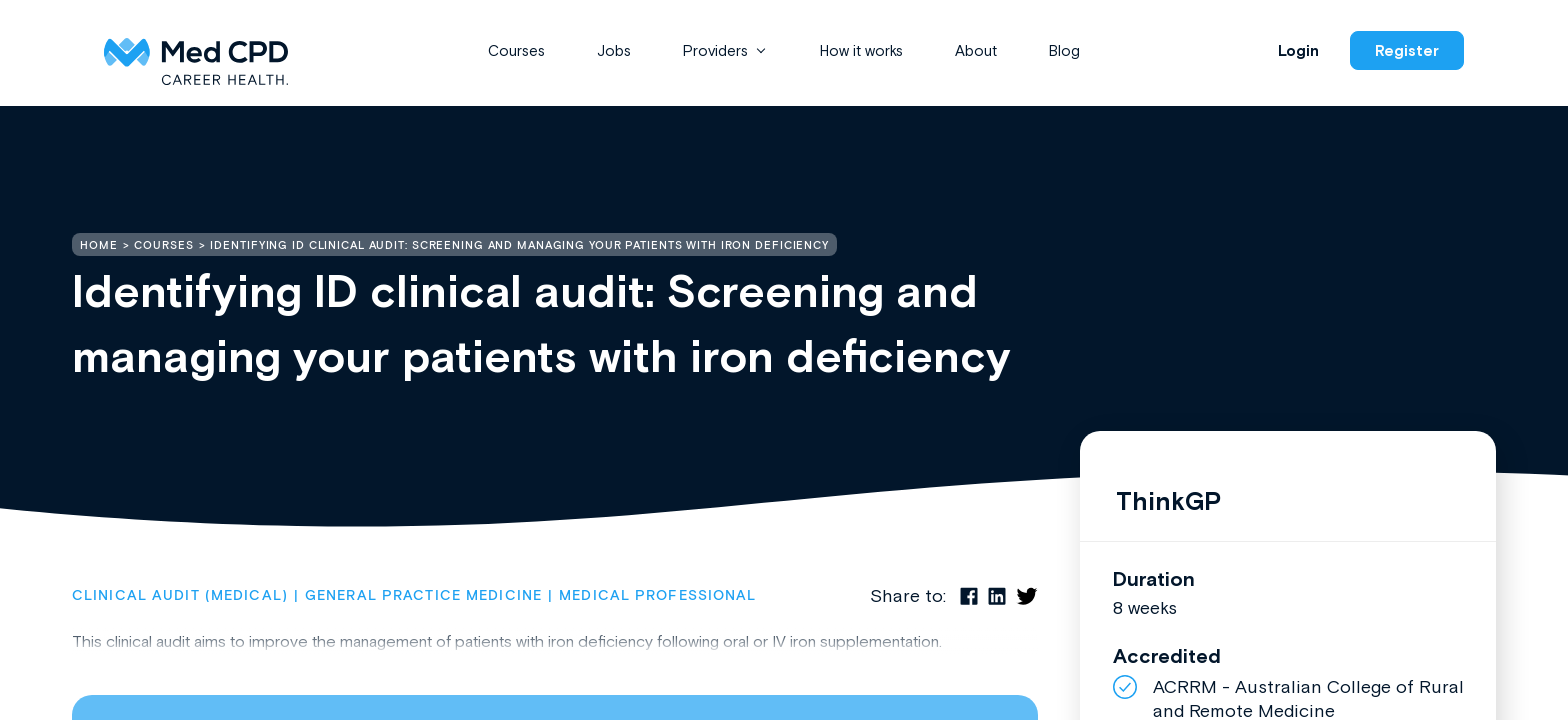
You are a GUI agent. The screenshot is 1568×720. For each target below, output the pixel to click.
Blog (1064, 50)
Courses (516, 50)
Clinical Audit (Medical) (180, 596)
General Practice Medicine (423, 596)
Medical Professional (657, 596)
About (976, 50)
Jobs (614, 50)
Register (1407, 50)
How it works (861, 50)
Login (1298, 50)
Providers (715, 50)
